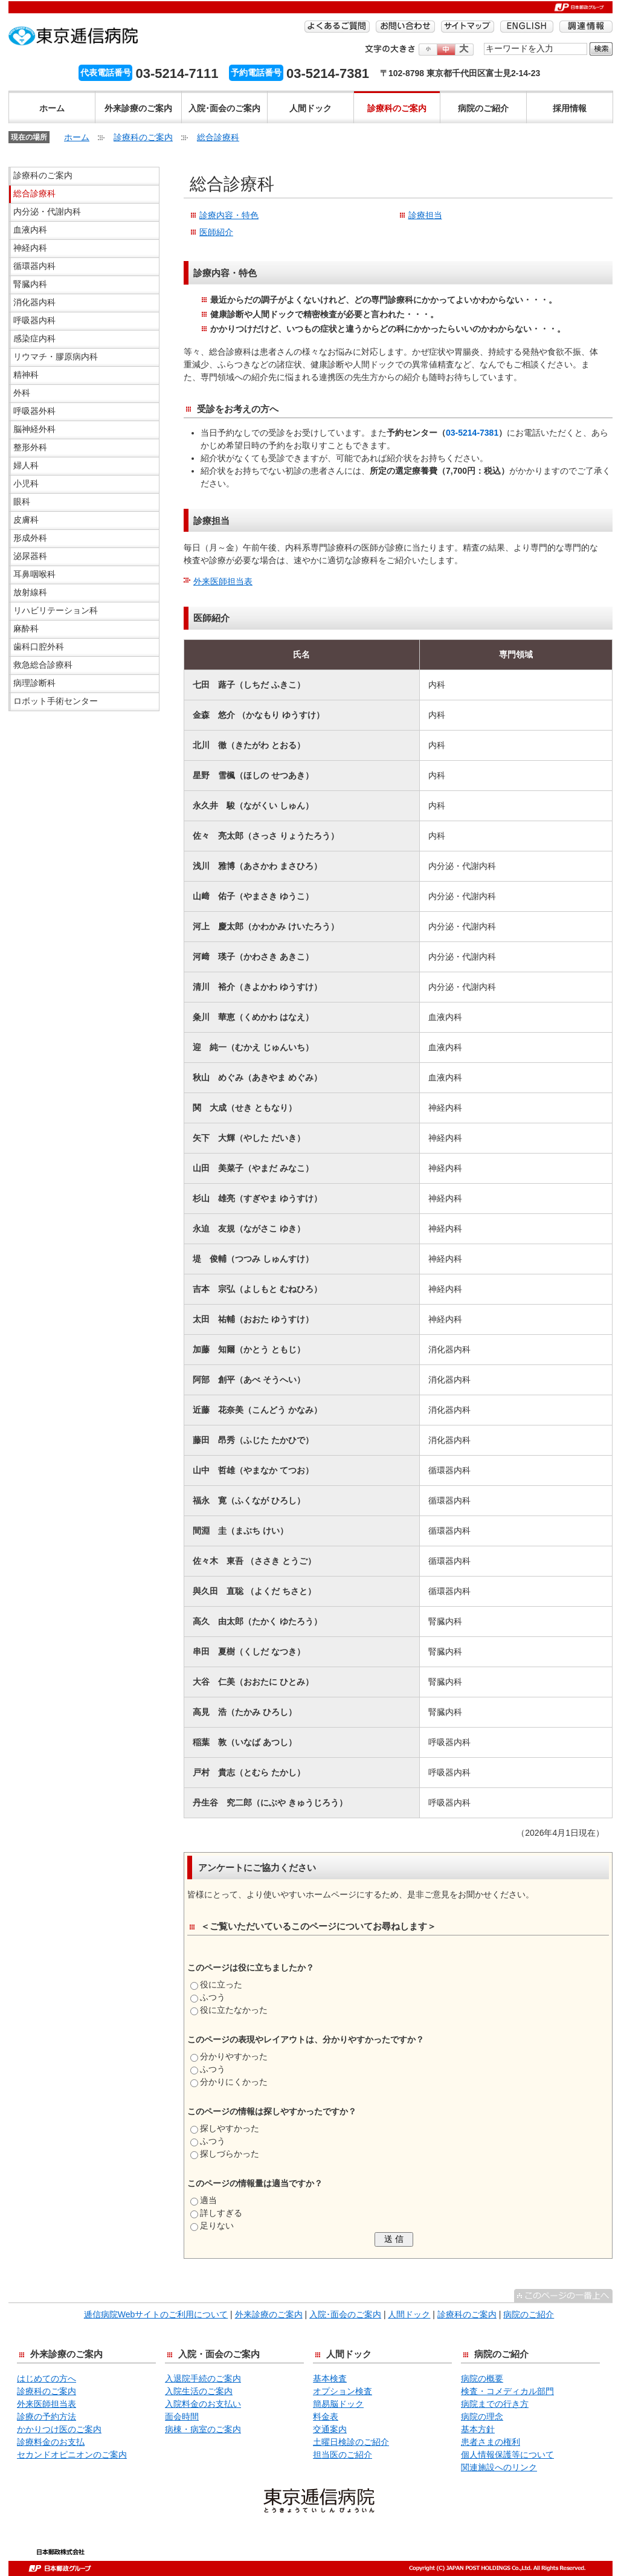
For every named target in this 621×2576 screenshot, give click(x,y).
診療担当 (425, 215)
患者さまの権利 (490, 2442)
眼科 (21, 501)
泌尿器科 (30, 556)
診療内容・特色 (229, 215)
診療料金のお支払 (51, 2442)
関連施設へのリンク (499, 2467)
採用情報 (570, 108)
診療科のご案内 (396, 108)
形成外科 (30, 538)
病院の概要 (482, 2378)
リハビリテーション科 (55, 610)
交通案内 (330, 2429)
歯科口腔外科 (38, 646)
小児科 (26, 483)
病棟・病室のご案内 (203, 2429)
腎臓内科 (30, 284)
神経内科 (30, 248)
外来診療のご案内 (138, 108)
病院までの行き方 (495, 2404)
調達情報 (586, 27)
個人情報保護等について (507, 2454)
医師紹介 (216, 232)
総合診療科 (218, 137)
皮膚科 (26, 520)
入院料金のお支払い (203, 2404)
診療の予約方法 (46, 2416)
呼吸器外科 (34, 411)
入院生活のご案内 (199, 2391)
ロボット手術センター (55, 701)
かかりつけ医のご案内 (59, 2429)
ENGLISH (526, 27)
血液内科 (30, 229)
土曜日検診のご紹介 (351, 2442)
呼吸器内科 (34, 320)
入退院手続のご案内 (203, 2378)
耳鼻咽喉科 (34, 574)
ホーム (52, 108)
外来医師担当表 (223, 581)
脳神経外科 (34, 429)
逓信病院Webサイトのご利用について (156, 2314)
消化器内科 (34, 302)
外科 (21, 393)
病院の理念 (482, 2416)
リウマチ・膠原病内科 (55, 356)
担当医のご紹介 (342, 2454)
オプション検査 (342, 2391)
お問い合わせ (405, 27)
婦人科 (26, 465)
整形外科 (30, 447)
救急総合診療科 (42, 665)
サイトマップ (467, 27)
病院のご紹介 (483, 108)
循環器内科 (34, 266)
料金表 (325, 2416)
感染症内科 (34, 338)
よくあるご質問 (337, 27)
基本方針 (478, 2429)
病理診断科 (34, 683)
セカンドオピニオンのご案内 (72, 2454)
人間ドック (310, 108)
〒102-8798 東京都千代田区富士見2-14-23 (460, 73)
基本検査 (330, 2378)
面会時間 (182, 2416)
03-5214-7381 (472, 432)
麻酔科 (26, 628)
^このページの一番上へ (563, 2295)
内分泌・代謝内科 (47, 211)
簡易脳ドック (338, 2404)
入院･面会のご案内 (224, 108)
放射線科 (30, 592)
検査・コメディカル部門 (507, 2391)
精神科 (26, 374)
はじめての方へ (46, 2378)
